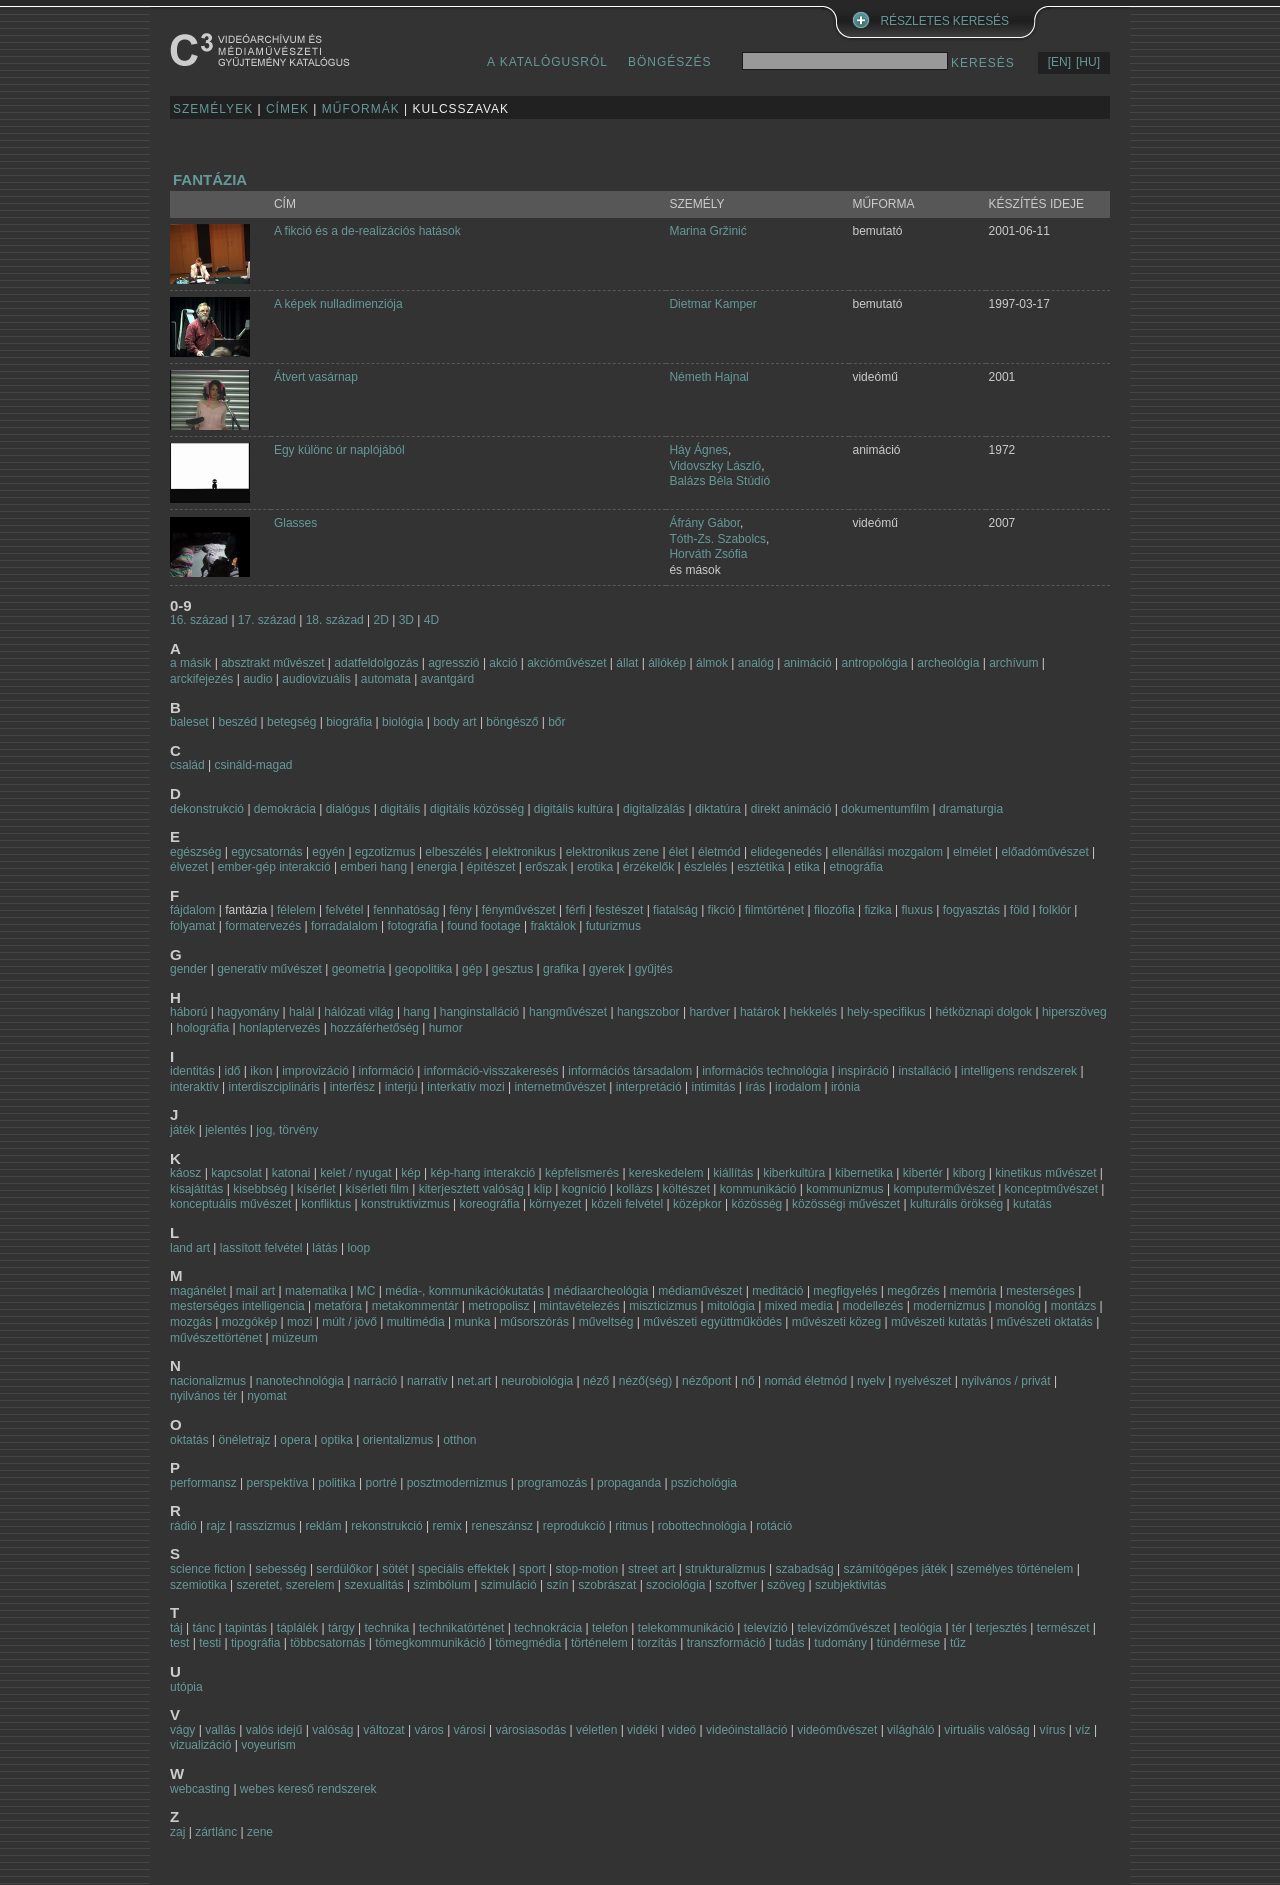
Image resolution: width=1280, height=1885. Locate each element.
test (179, 1643)
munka (472, 1322)
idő (233, 1071)
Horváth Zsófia (708, 554)
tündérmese (908, 1643)
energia (437, 867)
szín (557, 1585)
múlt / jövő (349, 1322)
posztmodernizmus (457, 1483)
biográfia (349, 722)
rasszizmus (266, 1526)
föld (1019, 910)
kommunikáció (758, 1189)
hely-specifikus (886, 1012)
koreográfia (490, 1204)
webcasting (200, 1789)
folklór (1055, 910)
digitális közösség (477, 809)
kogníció (584, 1189)
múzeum (295, 1338)
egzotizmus (385, 852)
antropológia (874, 663)
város (428, 1730)
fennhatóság (406, 910)
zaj (177, 1832)
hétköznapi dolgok (983, 1012)
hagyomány (248, 1012)
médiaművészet (700, 1291)
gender (188, 969)
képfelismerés (582, 1173)
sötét (395, 1569)
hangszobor (648, 1012)
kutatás (1032, 1204)
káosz (185, 1173)
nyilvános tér (203, 1396)
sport (532, 1569)
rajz (215, 1526)
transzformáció (726, 1643)
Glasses (295, 523)
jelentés (225, 1130)
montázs (1073, 1306)
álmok (712, 663)
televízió (766, 1628)
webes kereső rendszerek (308, 1789)
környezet (555, 1204)
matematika (316, 1291)
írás (755, 1087)
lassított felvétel (261, 1248)
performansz (203, 1483)
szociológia (675, 1585)
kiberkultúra (794, 1173)
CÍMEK (287, 109)
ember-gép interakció (274, 867)
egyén (328, 852)
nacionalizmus (208, 1381)
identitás (192, 1071)
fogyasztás (971, 910)
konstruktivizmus (405, 1204)
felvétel (344, 910)
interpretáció (649, 1087)
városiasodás (530, 1730)
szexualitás (373, 1585)
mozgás (191, 1322)
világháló (910, 1730)
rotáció (774, 1526)
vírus (1052, 1730)
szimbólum (442, 1585)
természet (1063, 1628)
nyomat (266, 1396)
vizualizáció (200, 1745)
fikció (721, 910)
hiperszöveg (1074, 1012)
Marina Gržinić (707, 231)
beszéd (238, 722)
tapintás (246, 1628)
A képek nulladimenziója (338, 304)
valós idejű (274, 1730)
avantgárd (447, 679)
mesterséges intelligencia (237, 1306)
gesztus (512, 969)
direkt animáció (791, 809)
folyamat (192, 926)
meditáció (777, 1291)
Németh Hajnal (708, 377)
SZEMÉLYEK (213, 109)
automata (386, 679)
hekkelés (813, 1012)
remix (446, 1526)
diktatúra (718, 809)
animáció (808, 663)
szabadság (805, 1569)
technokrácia (548, 1628)
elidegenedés (786, 852)
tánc (203, 1628)
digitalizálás (654, 809)
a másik (190, 663)
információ (386, 1071)
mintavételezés (579, 1306)
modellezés (873, 1306)
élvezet (189, 867)
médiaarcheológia (601, 1291)
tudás (789, 1643)
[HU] (1088, 62)
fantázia (210, 179)
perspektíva (278, 1483)
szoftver (736, 1585)
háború (188, 1012)
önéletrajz (245, 1440)
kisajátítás (196, 1189)
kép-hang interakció (483, 1173)
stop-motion (586, 1569)
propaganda (629, 1483)
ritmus (631, 1526)
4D (431, 620)
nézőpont (706, 1381)
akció (503, 663)
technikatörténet (461, 1628)
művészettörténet (216, 1338)
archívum (1013, 663)
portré (381, 1483)
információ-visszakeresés (491, 1071)
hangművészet (568, 1012)
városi (470, 1730)
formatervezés (263, 926)
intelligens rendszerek (1019, 1071)
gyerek (607, 969)
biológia (402, 722)
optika (337, 1440)
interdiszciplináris (273, 1087)
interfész (352, 1087)
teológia (921, 1628)
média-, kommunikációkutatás (464, 1291)
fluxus (917, 910)
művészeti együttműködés (712, 1322)
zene (260, 1832)
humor (446, 1028)
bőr (556, 722)
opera (295, 1440)
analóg (756, 663)
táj (176, 1628)
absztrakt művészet (272, 663)
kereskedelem (666, 1173)
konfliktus (326, 1204)
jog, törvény (287, 1130)
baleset (189, 722)
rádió (183, 1526)
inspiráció (863, 1071)
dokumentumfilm (885, 809)
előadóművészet (1044, 852)
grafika (561, 969)
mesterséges (1040, 1291)
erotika (595, 867)
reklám (323, 1526)
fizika (877, 910)
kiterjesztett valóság (471, 1189)
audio (257, 679)
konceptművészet (1051, 1189)
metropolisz (498, 1306)
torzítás (657, 1643)
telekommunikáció (686, 1628)
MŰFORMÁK (361, 109)
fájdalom (192, 910)
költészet (686, 1189)
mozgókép (249, 1322)
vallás (220, 1730)
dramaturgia (971, 809)
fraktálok (553, 926)
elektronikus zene (612, 852)
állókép (667, 663)
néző (596, 1381)
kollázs (634, 1189)
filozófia (834, 910)
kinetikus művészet (1045, 1173)
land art (190, 1248)
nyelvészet (923, 1381)
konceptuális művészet (230, 1204)
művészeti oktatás (1045, 1322)
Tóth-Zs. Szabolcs (717, 539)
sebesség (280, 1569)
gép (472, 969)
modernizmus (949, 1306)
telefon (610, 1628)
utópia (186, 1687)
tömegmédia (528, 1643)
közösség (757, 1204)
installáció (925, 1071)
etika (806, 867)
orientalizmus (398, 1440)
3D (406, 620)
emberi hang (373, 867)
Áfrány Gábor (704, 523)
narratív (427, 1381)
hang (416, 1012)
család (187, 765)
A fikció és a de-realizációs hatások (367, 231)
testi (210, 1643)
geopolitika (423, 969)
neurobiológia (537, 1381)
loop (359, 1248)
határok (760, 1012)
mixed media (799, 1306)
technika (386, 1628)
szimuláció (509, 1585)
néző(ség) (645, 1381)
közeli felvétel (627, 1204)
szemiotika (198, 1585)
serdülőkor (344, 1569)
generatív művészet (269, 969)
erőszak (546, 867)
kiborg (969, 1173)
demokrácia (285, 809)
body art (454, 722)
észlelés (705, 867)
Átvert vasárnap (316, 377)
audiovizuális (316, 679)
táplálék (297, 1628)
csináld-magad (253, 765)
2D (381, 620)
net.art (475, 1381)
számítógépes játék (894, 1569)
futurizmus (613, 926)
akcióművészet (566, 663)
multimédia (416, 1322)
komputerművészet (943, 1189)
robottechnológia (702, 1526)
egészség (195, 852)
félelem (296, 910)
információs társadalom (630, 1071)
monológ (1018, 1306)
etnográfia (855, 867)
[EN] (1059, 62)
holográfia (202, 1028)
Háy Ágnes (698, 450)
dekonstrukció (207, 809)
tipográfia (255, 1643)
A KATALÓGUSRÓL (547, 62)
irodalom (798, 1087)
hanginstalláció (479, 1012)
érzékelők (648, 867)
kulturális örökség (956, 1204)
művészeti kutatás (939, 1322)
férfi (575, 910)
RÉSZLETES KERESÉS (945, 21)
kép (410, 1173)
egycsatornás (266, 852)
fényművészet (519, 910)
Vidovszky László (715, 466)
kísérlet (316, 1189)
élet (678, 852)
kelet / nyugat (355, 1173)
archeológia (948, 663)
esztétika (760, 867)
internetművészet (559, 1087)
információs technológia (765, 1071)
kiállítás (733, 1173)
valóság (332, 1730)
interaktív (194, 1087)
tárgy (341, 1628)
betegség (291, 722)
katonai (291, 1173)
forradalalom (344, 926)
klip (543, 1189)
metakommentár (415, 1306)
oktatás (189, 1440)
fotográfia (412, 926)
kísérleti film (376, 1189)
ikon (261, 1071)
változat (383, 1730)
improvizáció (315, 1071)
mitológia (731, 1306)
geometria (358, 969)
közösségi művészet (846, 1204)
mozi (299, 1322)
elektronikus (524, 852)
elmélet (972, 852)
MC (366, 1291)
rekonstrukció (386, 1526)
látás (324, 1248)
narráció (375, 1381)
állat (627, 663)
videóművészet (837, 1730)
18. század (335, 620)
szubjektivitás (850, 1585)
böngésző (512, 722)
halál (301, 1012)
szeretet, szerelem (285, 1585)
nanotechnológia (300, 1381)
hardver (709, 1012)
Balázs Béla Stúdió (719, 481)
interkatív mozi (465, 1087)
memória (973, 1291)
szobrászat (607, 1585)
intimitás (713, 1087)
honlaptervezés (279, 1028)
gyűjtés (654, 969)
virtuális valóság (986, 1730)
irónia (845, 1087)
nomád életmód (805, 1381)
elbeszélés (453, 852)
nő (747, 1381)
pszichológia (704, 1483)
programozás (552, 1483)
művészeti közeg (836, 1322)
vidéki (642, 1730)
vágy (182, 1730)
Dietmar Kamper (712, 304)
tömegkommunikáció (430, 1643)
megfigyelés (845, 1291)
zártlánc (216, 1832)
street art (651, 1569)
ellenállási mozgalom (887, 852)
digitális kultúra (573, 809)
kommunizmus (844, 1189)
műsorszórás (534, 1322)
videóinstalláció (746, 1730)
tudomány (840, 1643)
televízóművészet (843, 1628)
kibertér (923, 1173)
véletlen (596, 1730)
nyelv (871, 1381)
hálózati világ (358, 1012)
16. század (199, 620)
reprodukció (574, 1526)
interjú (401, 1087)
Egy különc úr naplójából (339, 450)
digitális (400, 809)
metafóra (338, 1306)
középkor (697, 1204)
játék (182, 1130)
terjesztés (1001, 1628)
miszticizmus (663, 1306)
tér (959, 1628)
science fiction (207, 1569)
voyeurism (268, 1745)
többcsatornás (327, 1643)
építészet (491, 867)
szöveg (786, 1585)
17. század (267, 620)
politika (336, 1483)
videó (682, 1730)
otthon (459, 1440)
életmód (719, 852)
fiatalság (675, 910)
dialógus (348, 809)
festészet (619, 910)
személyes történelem (1015, 1569)
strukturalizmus (725, 1569)
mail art (255, 1291)
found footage (483, 926)
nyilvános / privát (1005, 1381)
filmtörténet (774, 910)
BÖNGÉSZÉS (670, 62)
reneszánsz (502, 1526)
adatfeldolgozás (376, 663)
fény (460, 910)
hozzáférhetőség (374, 1028)
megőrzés (913, 1291)
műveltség (606, 1322)
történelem (599, 1643)
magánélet (198, 1291)
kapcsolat (236, 1173)
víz (1082, 1730)
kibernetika (864, 1173)
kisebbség (260, 1189)
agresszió (453, 663)
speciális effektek (463, 1569)
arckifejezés (201, 679)
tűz (958, 1643)
